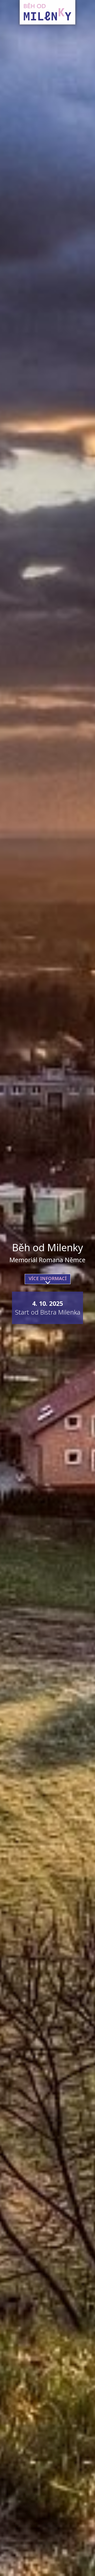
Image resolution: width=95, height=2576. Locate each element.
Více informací (48, 1278)
